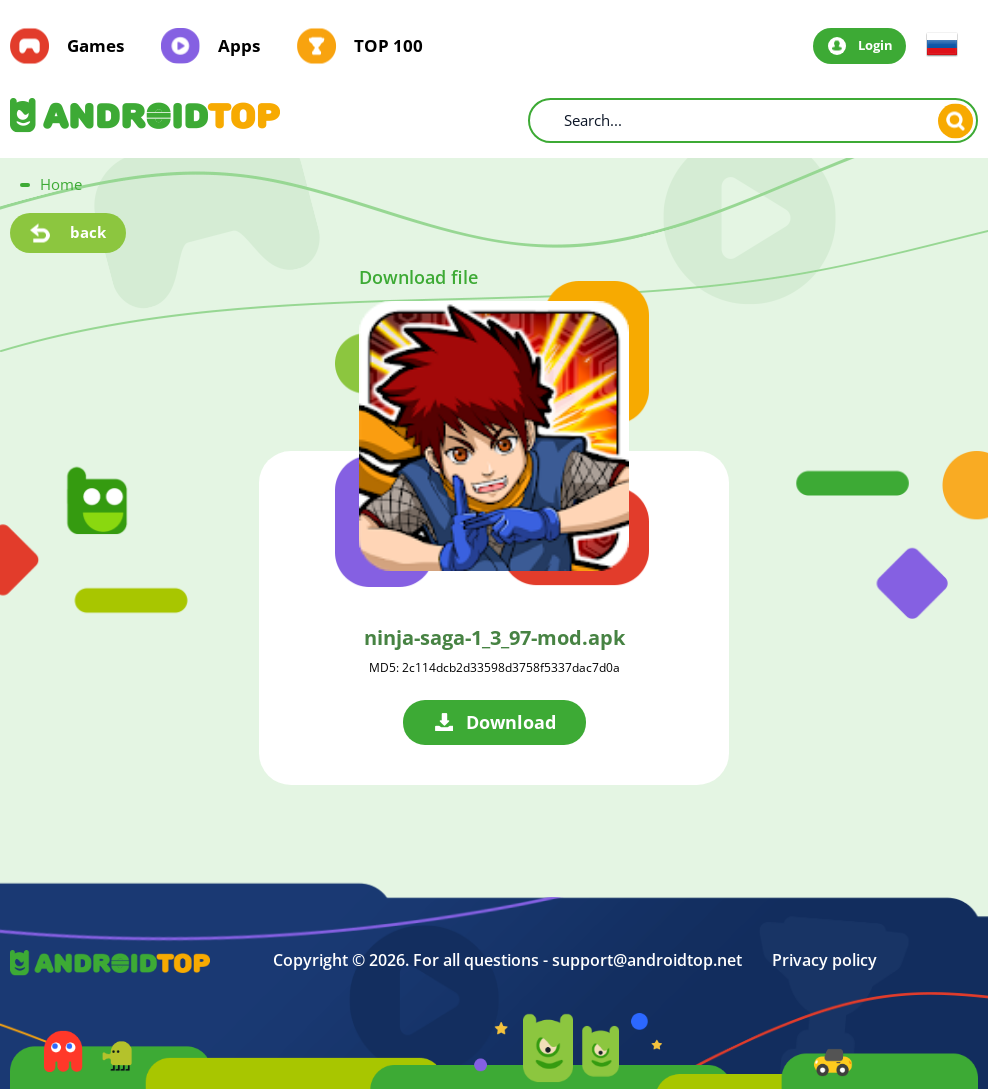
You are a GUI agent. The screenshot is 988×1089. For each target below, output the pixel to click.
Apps (239, 46)
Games (95, 46)
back (88, 232)
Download (511, 722)
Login (875, 45)
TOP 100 (388, 46)
